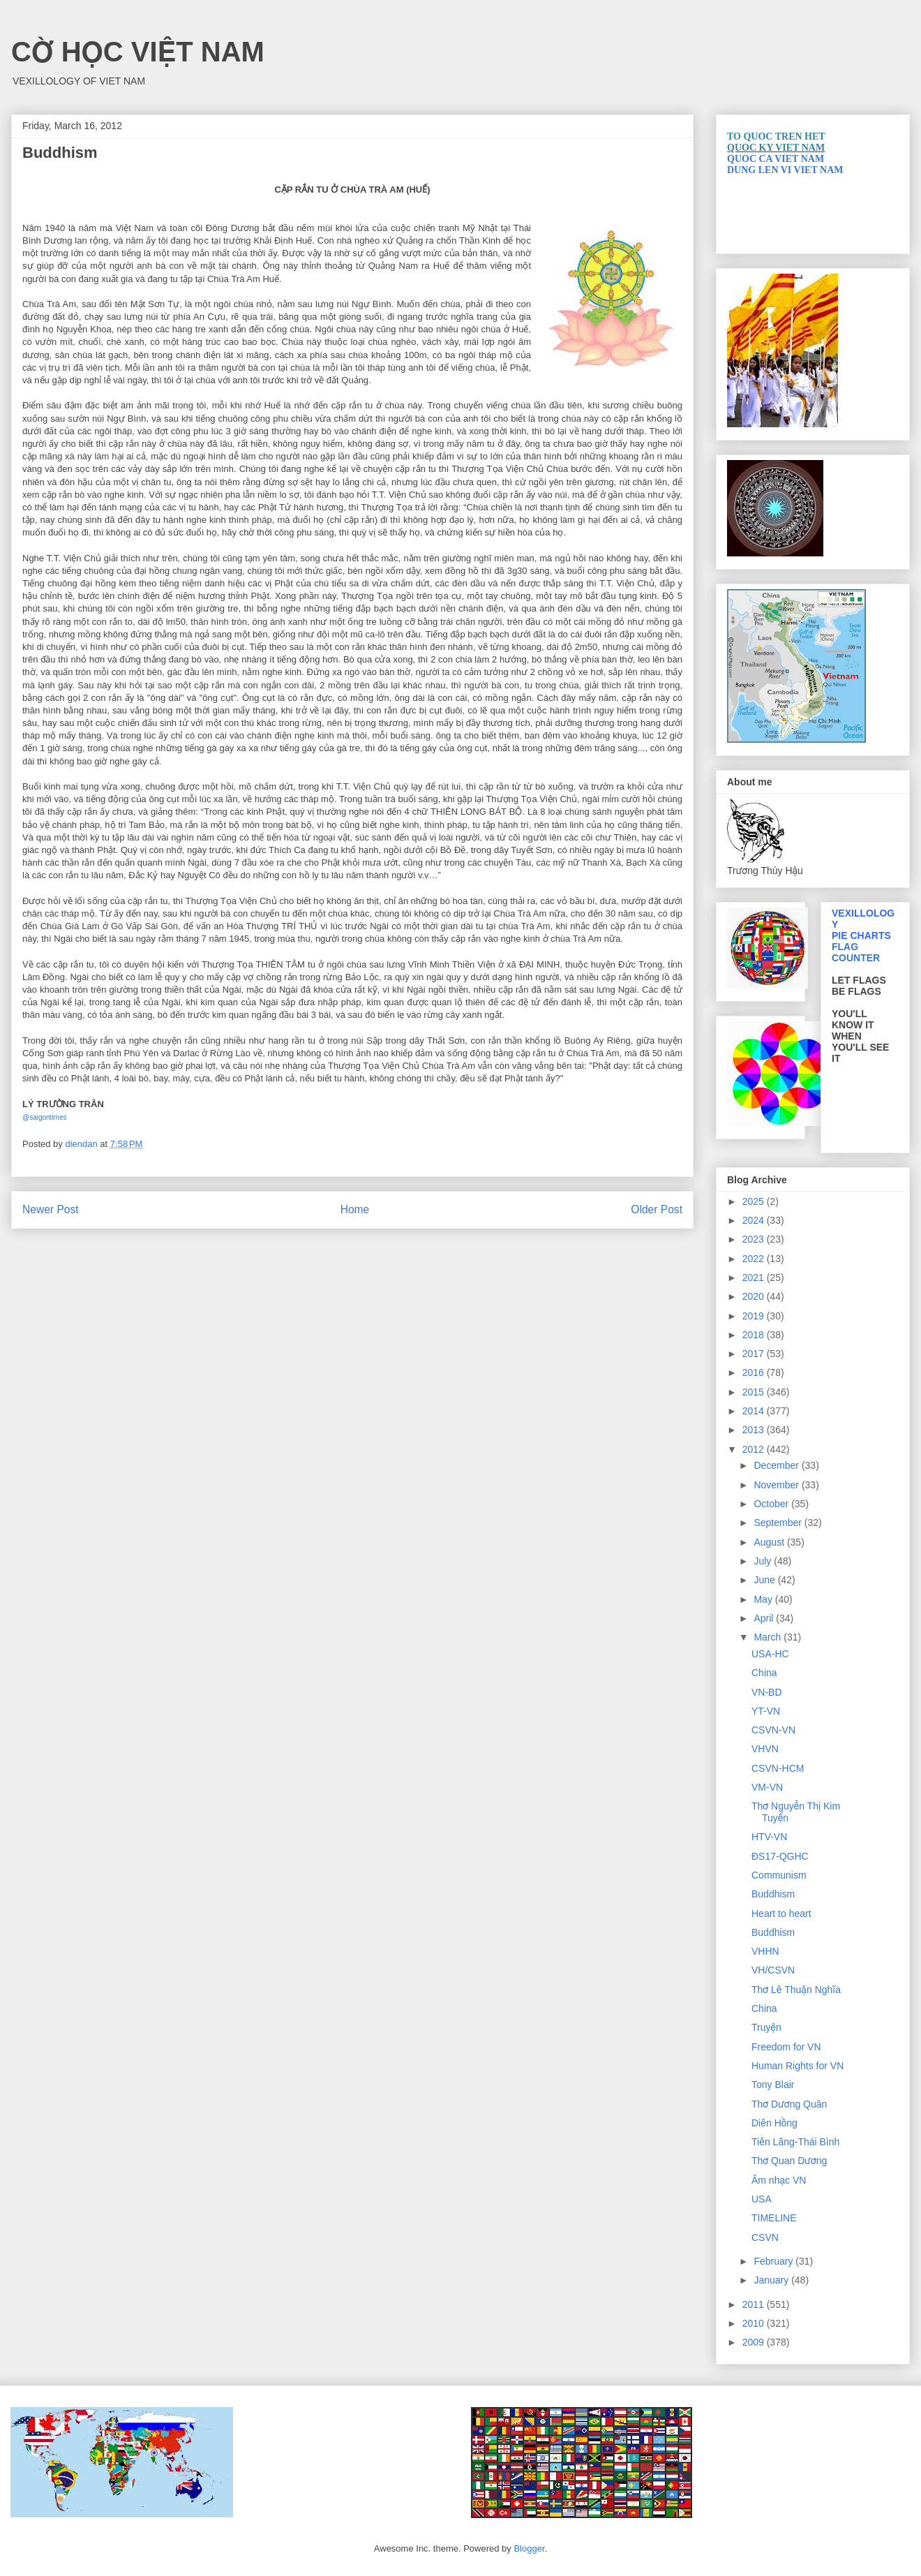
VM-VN (767, 1787)
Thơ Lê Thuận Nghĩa (796, 1989)
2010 (754, 2323)
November (777, 1484)
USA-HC (770, 1653)
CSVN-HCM (777, 1768)
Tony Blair (772, 2084)
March (769, 1637)
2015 (754, 1392)
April (765, 1618)
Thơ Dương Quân (789, 2104)
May (764, 1599)
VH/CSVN (773, 1970)
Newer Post (50, 1209)
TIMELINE (774, 2217)
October (772, 1503)
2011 (754, 2304)
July (764, 1561)
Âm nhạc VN (778, 2180)
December (777, 1465)
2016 (754, 1372)
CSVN (765, 2237)
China (764, 1672)
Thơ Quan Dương (789, 2160)
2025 (754, 1201)
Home (355, 1209)
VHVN (765, 1748)
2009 (754, 2342)
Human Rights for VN (797, 2065)
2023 (754, 1239)
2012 (754, 1449)
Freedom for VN (786, 2046)
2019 (754, 1316)
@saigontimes (44, 1117)
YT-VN (765, 1711)
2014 (754, 1410)
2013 (754, 1429)
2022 (754, 1258)
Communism (779, 1875)
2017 (754, 1353)
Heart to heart (781, 1913)
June (765, 1579)
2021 (754, 1277)
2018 (754, 1334)
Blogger (529, 2548)
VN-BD (766, 1692)
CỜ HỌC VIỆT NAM (137, 51)
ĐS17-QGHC (780, 1856)
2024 (754, 1220)
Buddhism (773, 1894)
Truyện (766, 2027)
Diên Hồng (774, 2123)
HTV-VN (769, 1836)
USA (761, 2199)
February (774, 2261)
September (779, 1522)
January (772, 2280)
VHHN (765, 1951)
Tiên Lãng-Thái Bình (795, 2141)
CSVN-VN (773, 1729)
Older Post (656, 1209)
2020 (754, 1296)
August (770, 1542)
